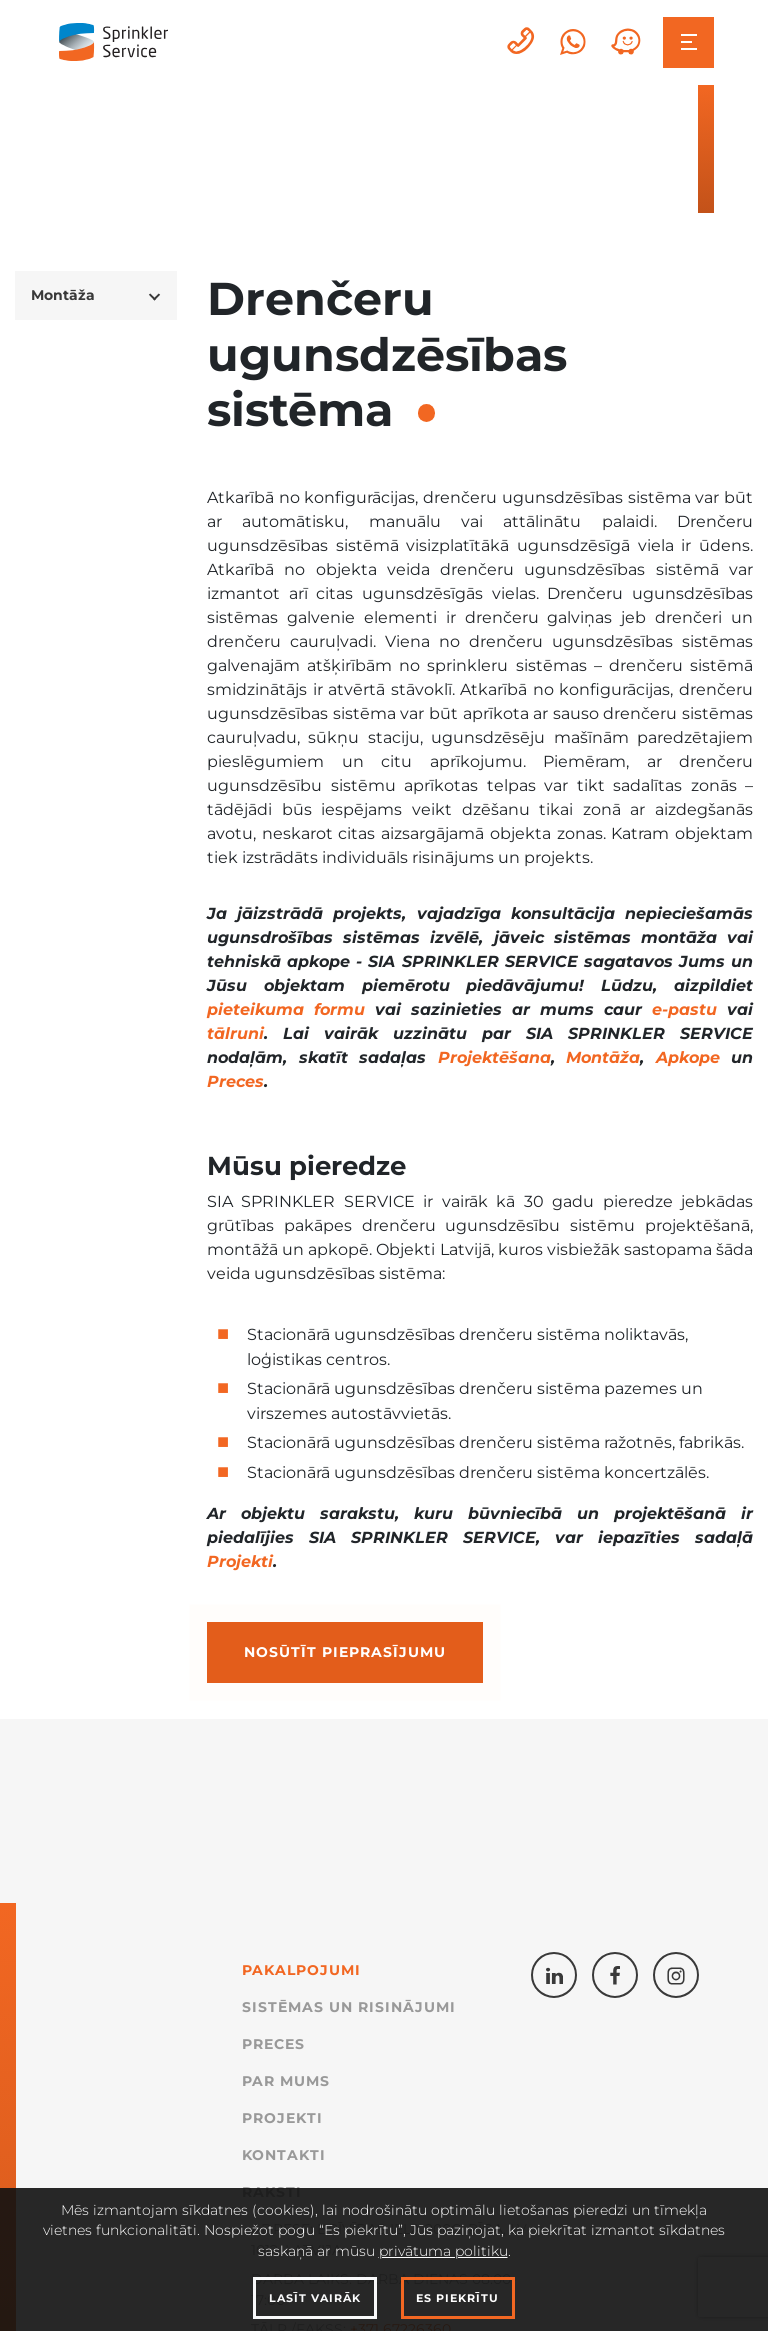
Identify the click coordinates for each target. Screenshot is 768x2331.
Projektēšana (494, 1057)
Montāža (603, 1057)
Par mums (286, 2081)
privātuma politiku (443, 2251)
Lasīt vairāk (315, 2298)
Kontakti (284, 2155)
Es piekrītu (457, 2298)
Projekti (240, 1561)
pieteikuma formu (286, 1009)
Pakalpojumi (301, 1970)
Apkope (688, 1057)
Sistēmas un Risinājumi (349, 2007)
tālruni (235, 1033)
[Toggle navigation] (688, 42)
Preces (235, 1081)
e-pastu (684, 1009)
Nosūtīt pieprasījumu (345, 1652)
